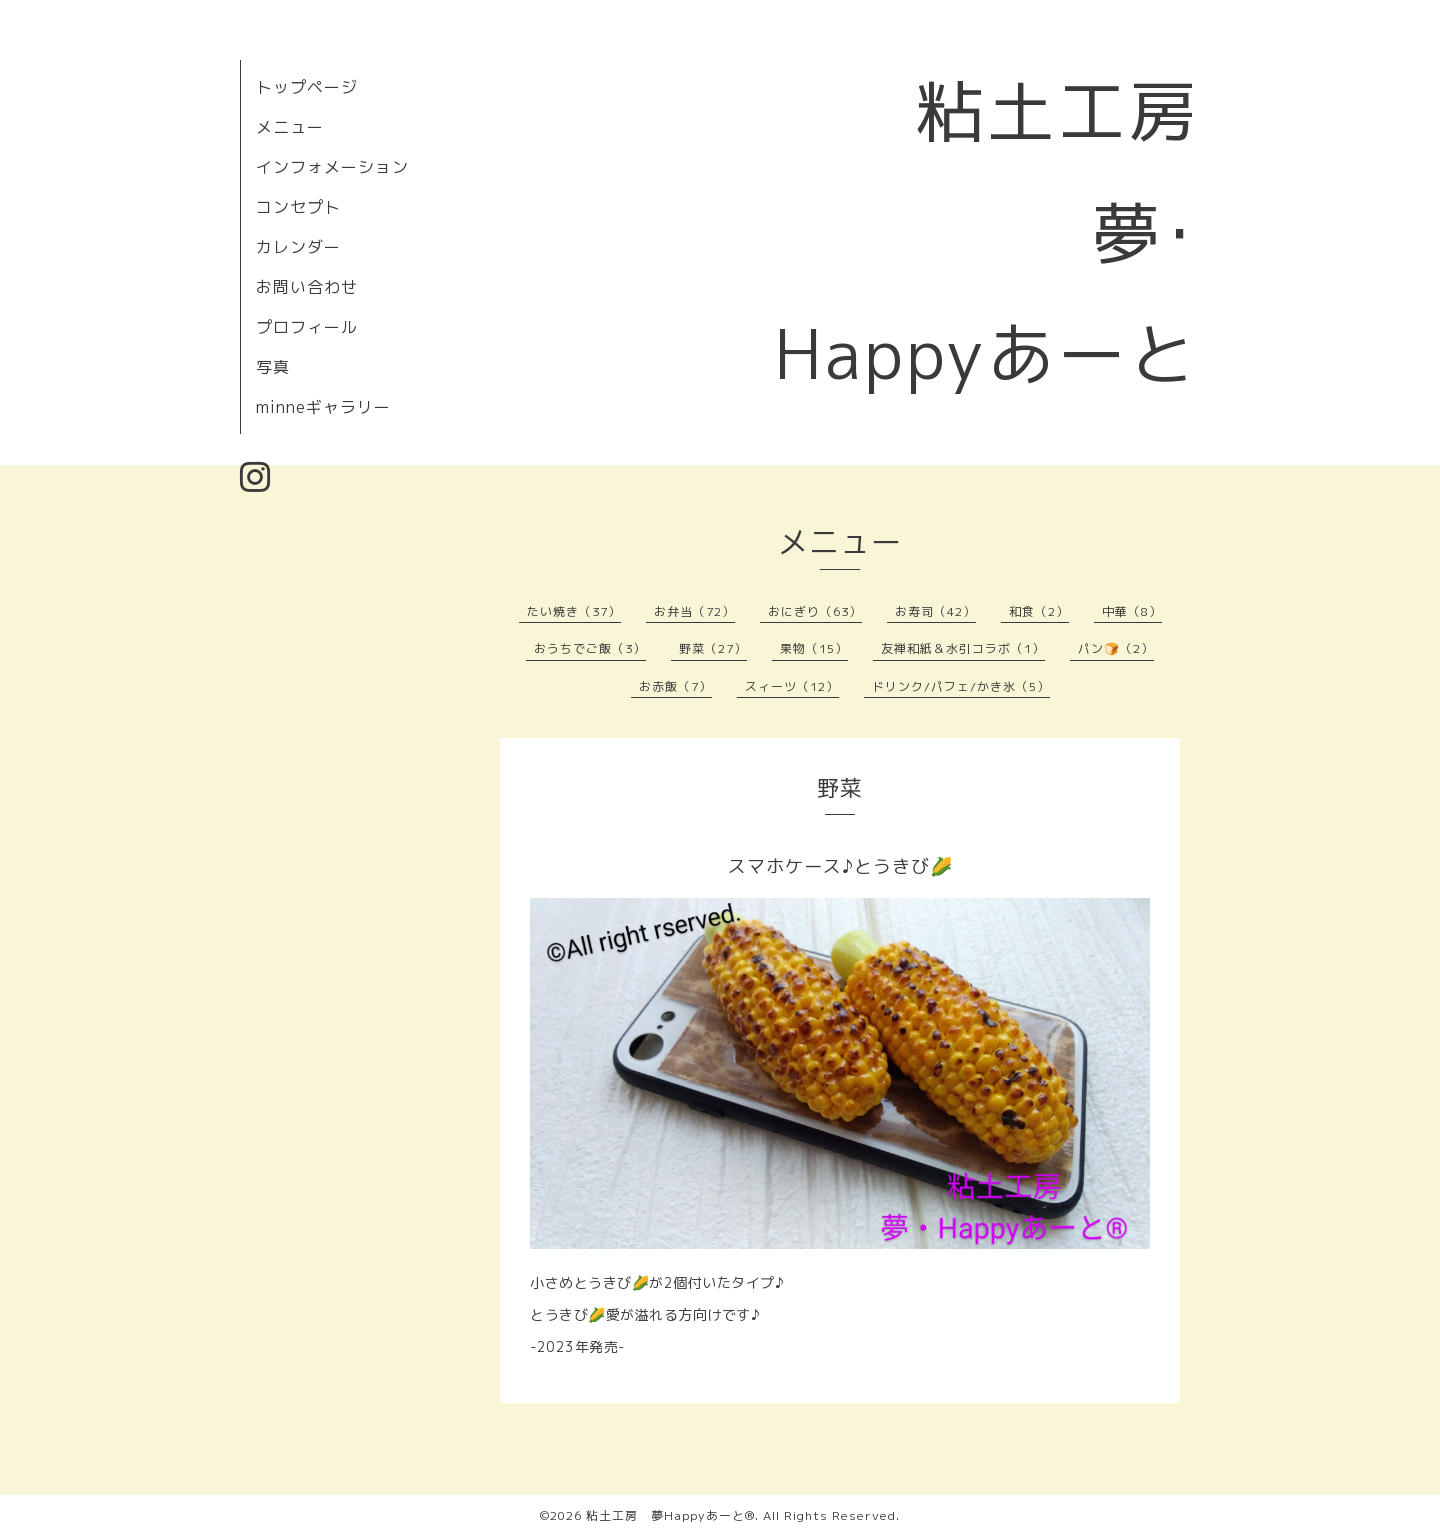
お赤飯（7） (675, 686)
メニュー (290, 127)
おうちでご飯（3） (590, 648)
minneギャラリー (323, 407)
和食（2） (1039, 611)
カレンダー (298, 247)
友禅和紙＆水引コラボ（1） (963, 648)
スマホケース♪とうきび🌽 (840, 866)
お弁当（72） (694, 611)
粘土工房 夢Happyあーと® (670, 1515)
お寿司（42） (935, 611)
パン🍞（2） (1116, 648)
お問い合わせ (307, 287)
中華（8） (1132, 611)
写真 (273, 367)
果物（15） (814, 648)
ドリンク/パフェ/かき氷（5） (961, 686)
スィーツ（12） (792, 686)
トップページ (307, 87)
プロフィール (307, 327)
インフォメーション (332, 167)
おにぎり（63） (815, 611)
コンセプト (298, 207)
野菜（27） (713, 648)
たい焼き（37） (574, 611)
